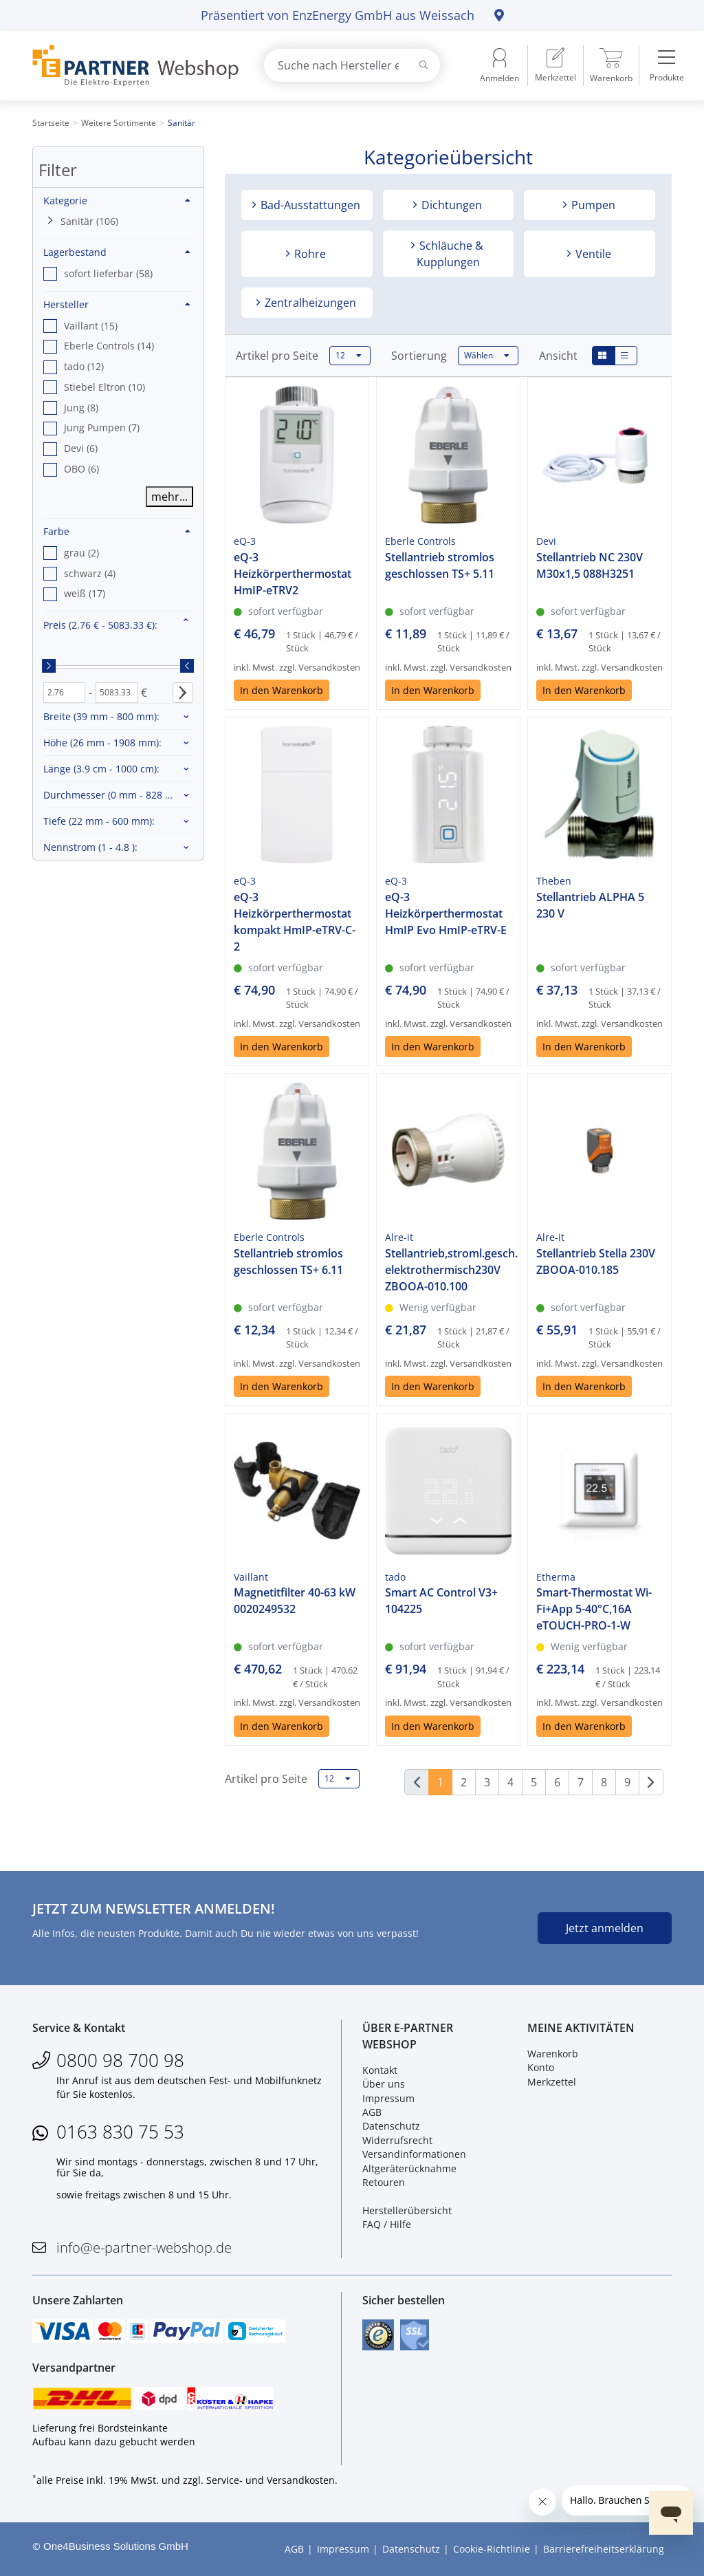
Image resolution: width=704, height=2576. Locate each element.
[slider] (49, 666)
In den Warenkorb (281, 690)
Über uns (383, 2083)
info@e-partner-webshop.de (144, 2247)
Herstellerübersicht (407, 2210)
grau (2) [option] (81, 552)
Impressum (388, 2098)
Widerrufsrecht (397, 2140)
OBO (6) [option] (81, 468)
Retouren (383, 2182)
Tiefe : (99, 820)
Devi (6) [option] (81, 448)
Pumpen (592, 205)
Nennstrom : (90, 847)
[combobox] (352, 65)
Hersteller (116, 304)
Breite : (101, 716)
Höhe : (102, 742)
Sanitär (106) (89, 221)
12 (349, 355)
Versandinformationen (414, 2154)
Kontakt (379, 2070)
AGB (372, 2112)
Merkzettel (551, 2081)
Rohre (309, 253)
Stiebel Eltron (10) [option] (104, 386)
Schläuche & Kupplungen (450, 254)
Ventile (592, 253)
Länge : (101, 768)
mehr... (169, 496)
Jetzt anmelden (605, 1928)
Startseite (50, 123)
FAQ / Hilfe (386, 2224)
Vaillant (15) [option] (91, 325)
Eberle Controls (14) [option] (109, 345)
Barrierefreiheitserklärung (603, 2548)
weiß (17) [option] (84, 593)
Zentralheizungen (309, 302)
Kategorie (116, 200)
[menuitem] (555, 65)
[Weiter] (651, 1782)
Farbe (116, 531)
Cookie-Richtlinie (491, 2548)
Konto (540, 2067)
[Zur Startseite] (132, 66)
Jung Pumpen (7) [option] (102, 427)
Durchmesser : (115, 794)
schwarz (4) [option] (90, 573)
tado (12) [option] (84, 366)
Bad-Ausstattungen (309, 205)
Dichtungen (450, 205)
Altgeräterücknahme (409, 2168)
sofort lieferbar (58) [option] (108, 273)
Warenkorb (552, 2053)
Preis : (100, 624)
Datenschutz (391, 2125)
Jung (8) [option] (81, 407)
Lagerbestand (116, 252)
